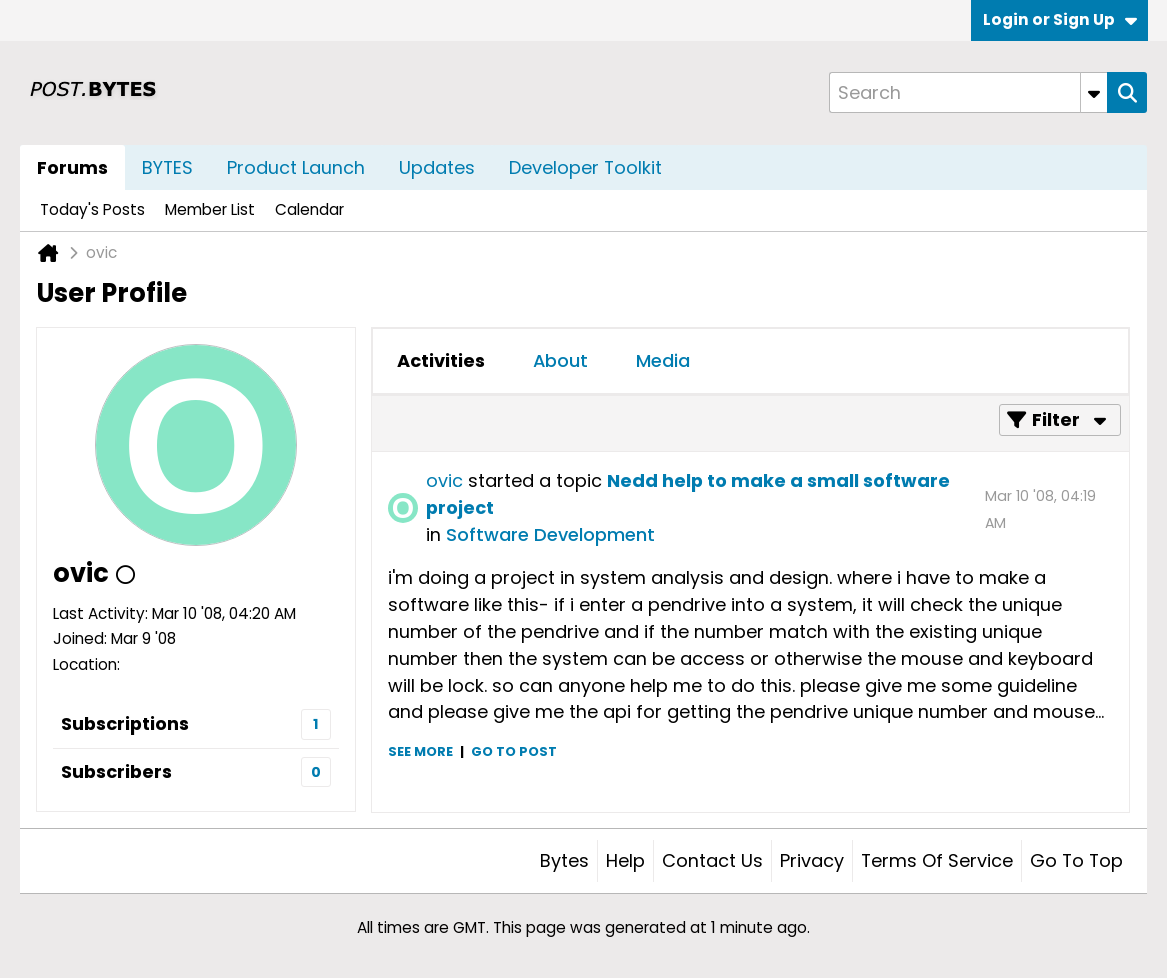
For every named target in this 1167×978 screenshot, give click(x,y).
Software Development (550, 534)
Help (625, 860)
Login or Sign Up (1060, 19)
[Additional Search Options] (1094, 92)
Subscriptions (125, 723)
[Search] (968, 92)
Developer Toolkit (585, 167)
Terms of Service (937, 860)
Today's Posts (92, 209)
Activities (441, 360)
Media (663, 360)
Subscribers (116, 771)
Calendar (309, 209)
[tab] (441, 361)
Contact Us (712, 860)
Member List (210, 209)
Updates (437, 167)
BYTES (167, 167)
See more (420, 751)
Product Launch (296, 167)
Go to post (514, 751)
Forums (72, 167)
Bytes (564, 860)
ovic (444, 480)
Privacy (812, 860)
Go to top (1076, 860)
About (560, 360)
